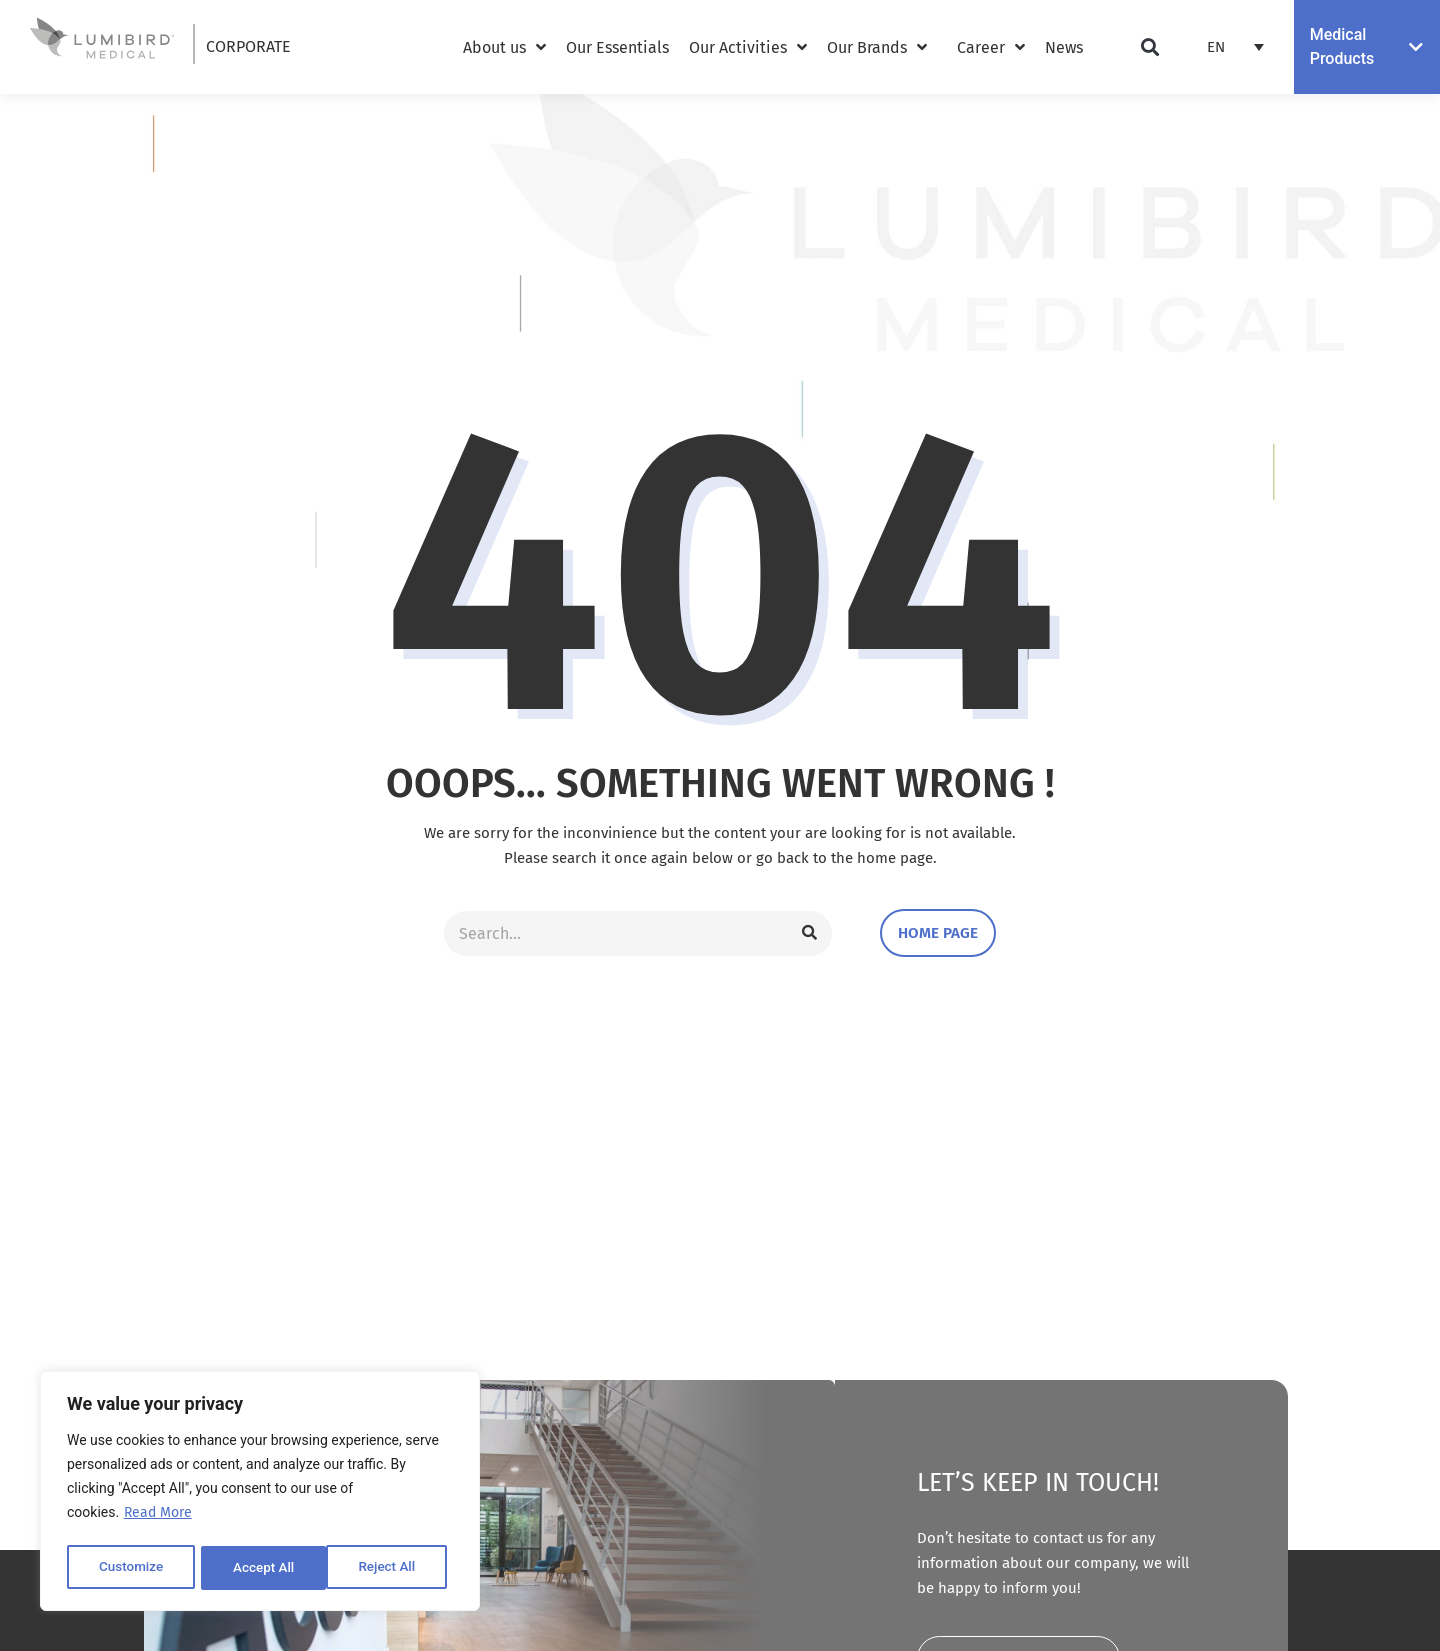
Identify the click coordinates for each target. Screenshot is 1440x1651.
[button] (1150, 47)
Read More (158, 1517)
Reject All (261, 1568)
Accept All (391, 1568)
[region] (260, 1493)
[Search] (810, 933)
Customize (130, 1568)
